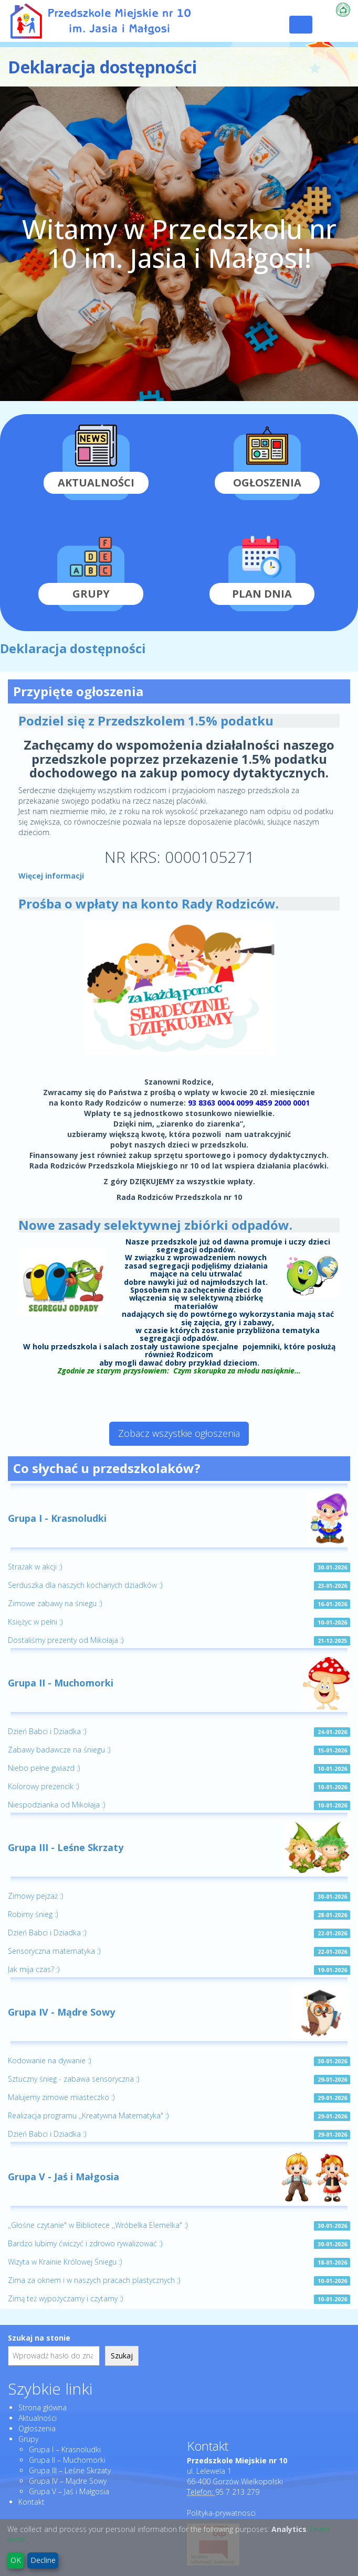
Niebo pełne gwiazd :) (44, 1768)
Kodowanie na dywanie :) (49, 2060)
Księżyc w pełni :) (35, 1622)
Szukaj (122, 2356)
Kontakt (31, 2502)
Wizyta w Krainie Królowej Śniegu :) (65, 2262)
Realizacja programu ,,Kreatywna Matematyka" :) (88, 2115)
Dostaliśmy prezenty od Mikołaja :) (65, 1640)
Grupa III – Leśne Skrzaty (70, 2470)
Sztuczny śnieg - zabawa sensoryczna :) (73, 2079)
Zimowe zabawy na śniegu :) (55, 1603)
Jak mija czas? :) (33, 1969)
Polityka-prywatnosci (221, 2513)
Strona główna (42, 2407)
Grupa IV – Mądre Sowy (68, 2481)
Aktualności (37, 2418)
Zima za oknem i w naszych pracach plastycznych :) (94, 2280)
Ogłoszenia (37, 2428)
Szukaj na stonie (39, 2338)
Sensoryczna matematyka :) (54, 1951)
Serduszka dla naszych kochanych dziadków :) (85, 1585)
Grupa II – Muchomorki (67, 2460)
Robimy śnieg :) (33, 1914)
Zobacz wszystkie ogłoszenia (179, 1433)
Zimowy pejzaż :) (35, 1896)
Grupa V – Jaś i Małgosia (69, 2491)
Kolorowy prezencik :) (43, 1786)
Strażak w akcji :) (35, 1567)
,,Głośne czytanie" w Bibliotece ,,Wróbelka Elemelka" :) (97, 2225)
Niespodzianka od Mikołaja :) (56, 1805)
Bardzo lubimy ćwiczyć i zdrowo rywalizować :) (85, 2243)
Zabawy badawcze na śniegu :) (59, 1750)
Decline (43, 2560)
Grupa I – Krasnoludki (65, 2449)
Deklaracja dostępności (73, 648)
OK (15, 2560)
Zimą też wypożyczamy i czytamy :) (65, 2298)
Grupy (28, 2439)
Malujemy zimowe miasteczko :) (61, 2097)
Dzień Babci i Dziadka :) (47, 1731)
